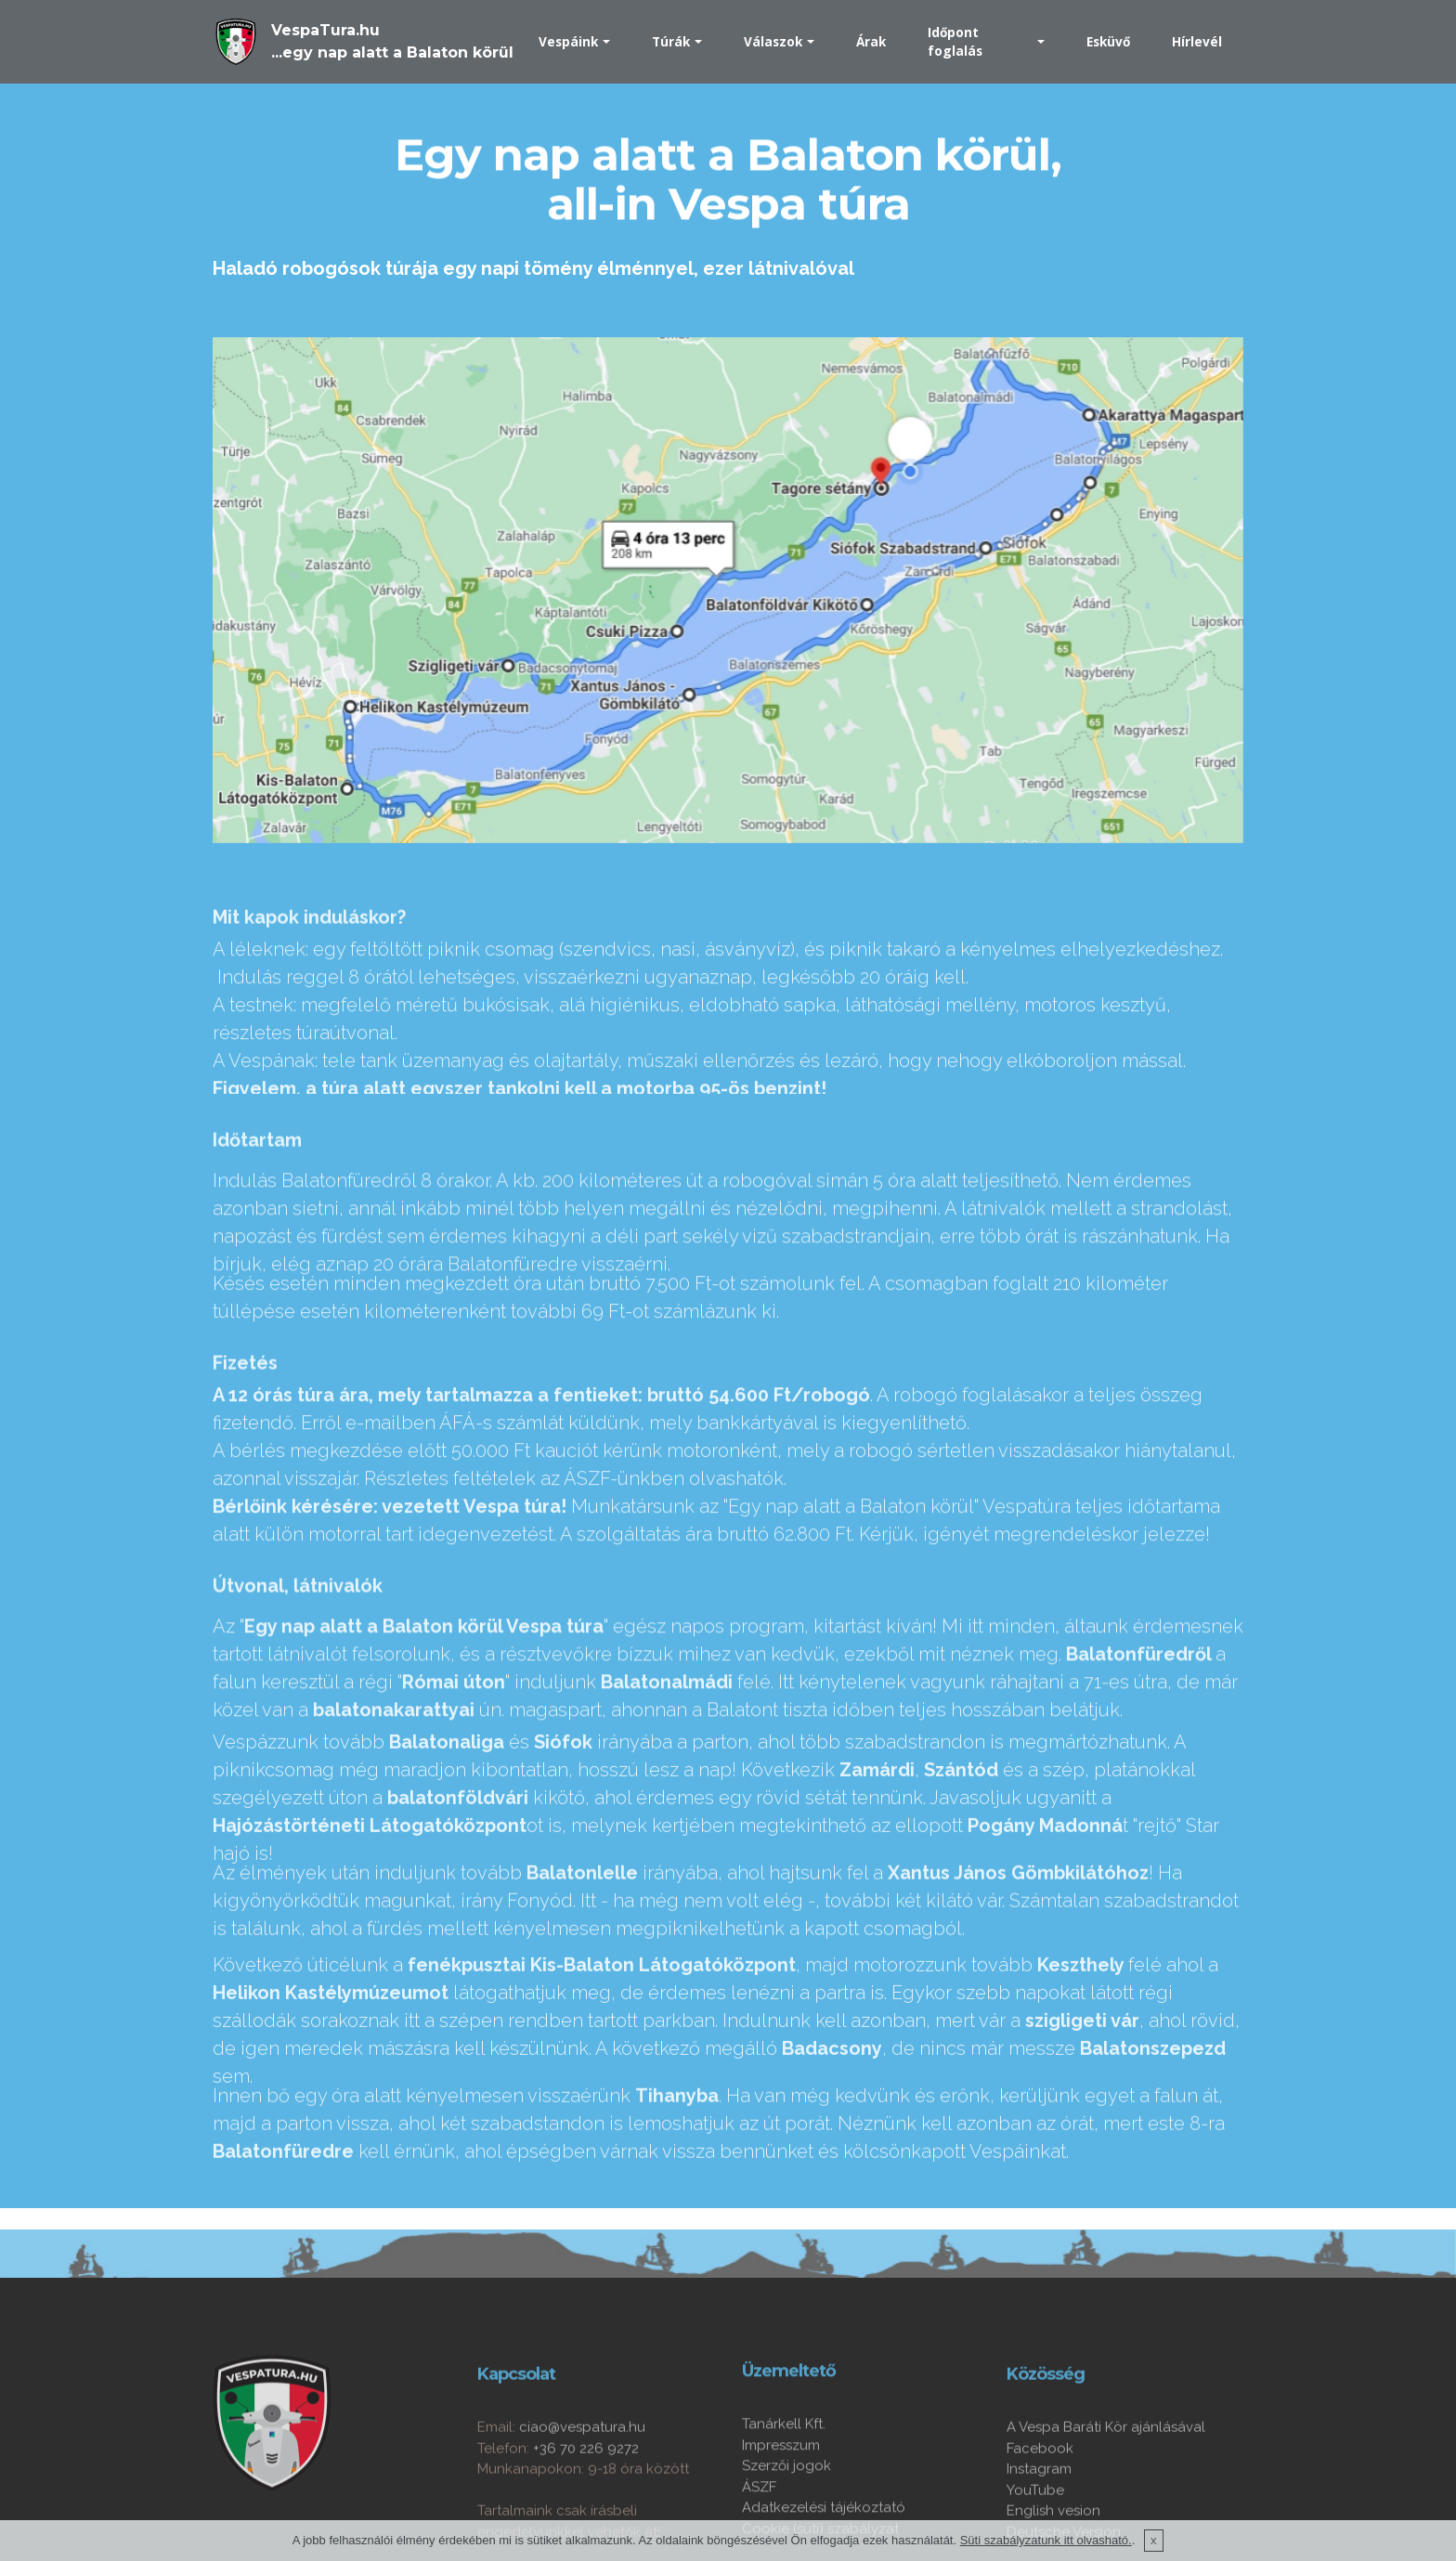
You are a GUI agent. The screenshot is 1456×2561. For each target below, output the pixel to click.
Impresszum (781, 2510)
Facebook (1040, 2521)
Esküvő (1108, 41)
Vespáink (568, 41)
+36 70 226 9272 (586, 2521)
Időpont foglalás (955, 41)
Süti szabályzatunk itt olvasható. (1046, 2551)
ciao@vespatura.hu (582, 2500)
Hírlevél (1197, 41)
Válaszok (773, 41)
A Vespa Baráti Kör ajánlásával (1106, 2500)
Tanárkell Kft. (784, 2489)
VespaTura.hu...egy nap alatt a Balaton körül (392, 41)
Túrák (671, 41)
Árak (871, 41)
